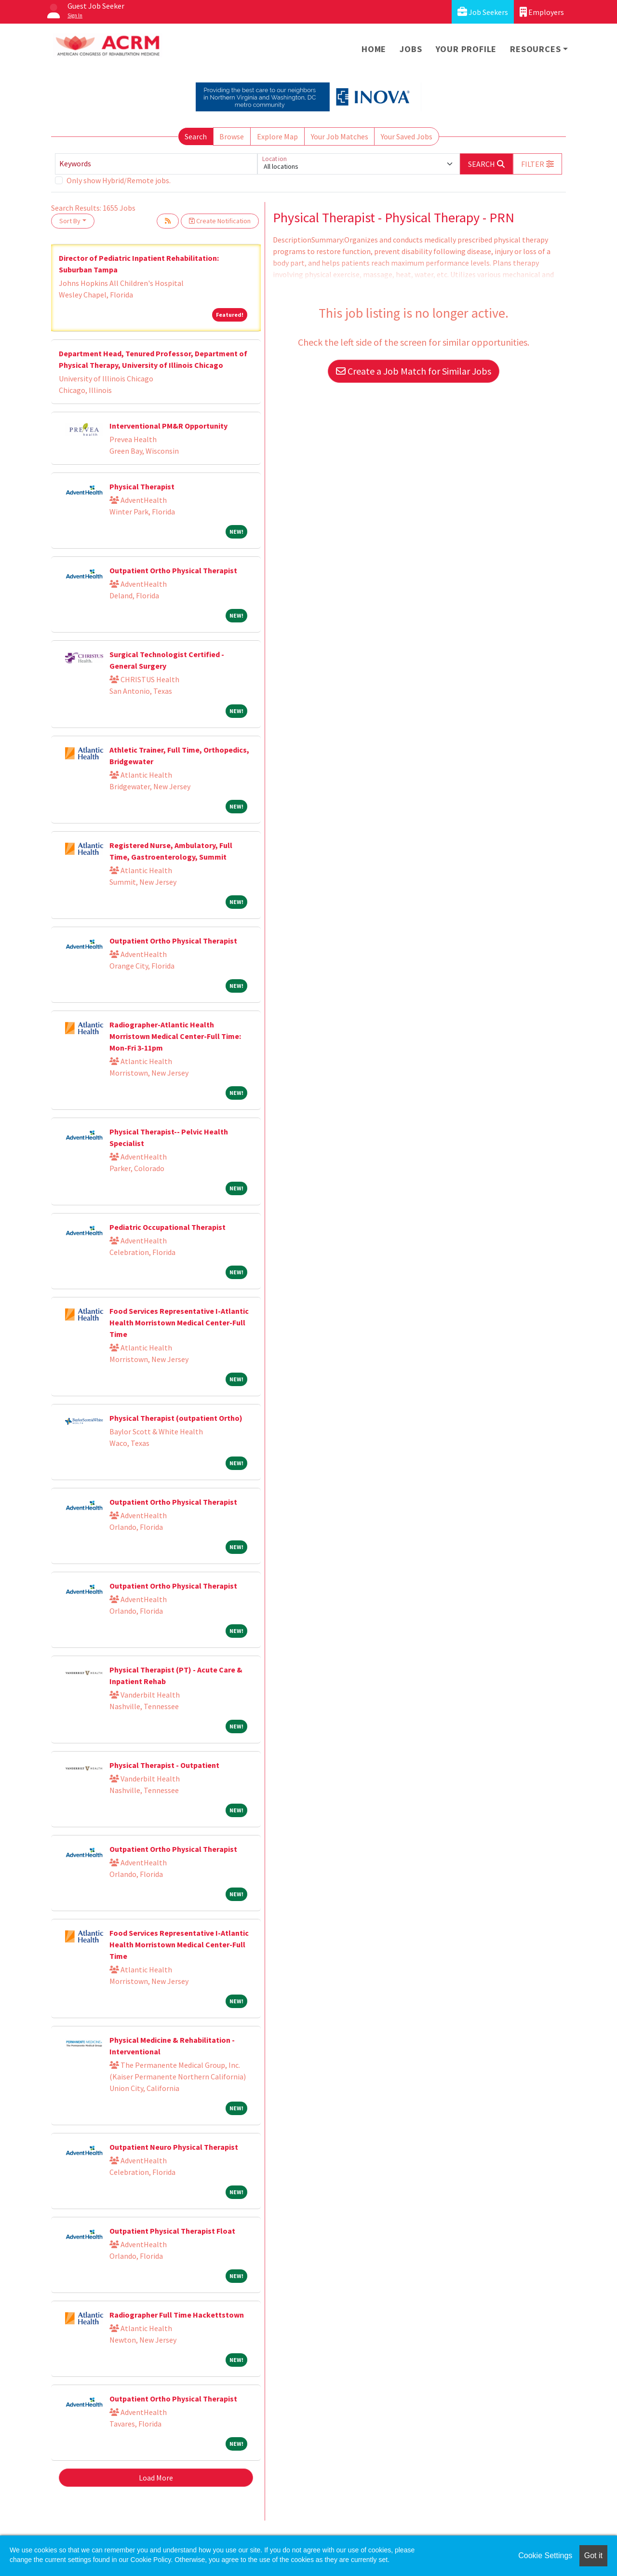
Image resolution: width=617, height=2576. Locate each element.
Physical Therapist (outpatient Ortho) (175, 1418)
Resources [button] (535, 48)
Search (196, 136)
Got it (593, 2555)
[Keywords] (156, 164)
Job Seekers (482, 12)
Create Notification (220, 220)
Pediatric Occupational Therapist (167, 1227)
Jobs (411, 48)
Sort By (69, 220)
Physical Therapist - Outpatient (164, 1765)
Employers (542, 12)
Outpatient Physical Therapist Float (172, 2231)
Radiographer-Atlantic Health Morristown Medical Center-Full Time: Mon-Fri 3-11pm (175, 1036)
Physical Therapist (141, 486)
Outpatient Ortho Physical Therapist (173, 570)
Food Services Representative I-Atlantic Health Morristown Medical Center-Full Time (179, 1322)
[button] (537, 164)
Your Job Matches (339, 136)
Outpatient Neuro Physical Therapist (173, 2147)
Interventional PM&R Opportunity (168, 426)
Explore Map (277, 136)
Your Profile (466, 48)
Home (374, 48)
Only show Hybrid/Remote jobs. (119, 180)
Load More (156, 2477)
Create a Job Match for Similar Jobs (413, 371)
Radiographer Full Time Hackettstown (176, 2315)
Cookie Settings (545, 2555)
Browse (231, 136)
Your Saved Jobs (406, 136)
